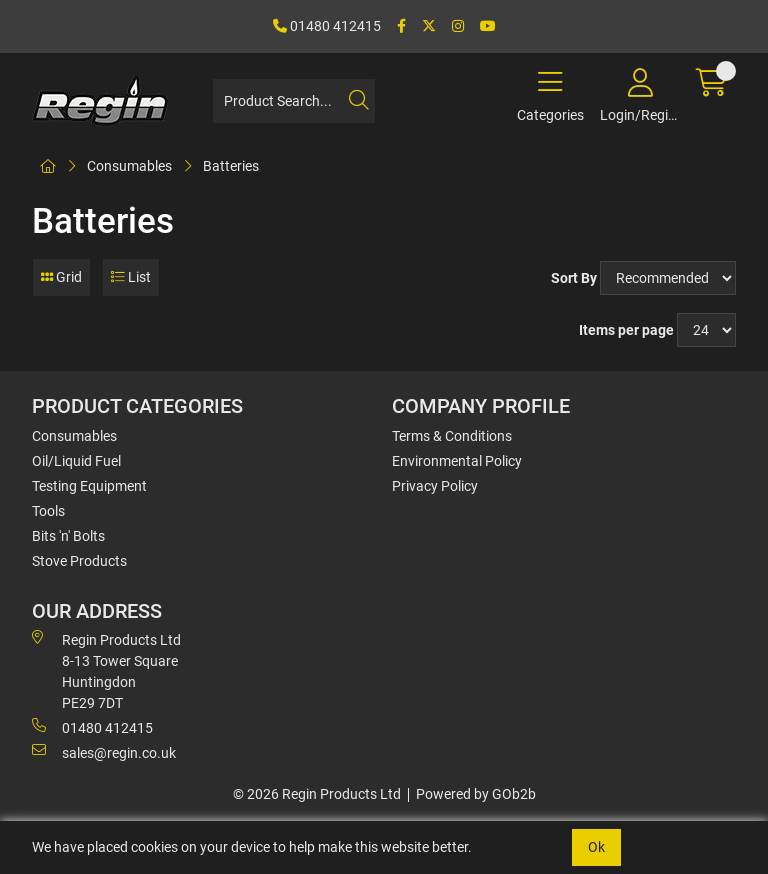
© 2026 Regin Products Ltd (317, 794)
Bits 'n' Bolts (68, 536)
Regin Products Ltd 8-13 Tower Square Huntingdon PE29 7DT (106, 670)
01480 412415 (327, 26)
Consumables (129, 166)
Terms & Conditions (452, 436)
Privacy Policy (435, 486)
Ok (596, 847)
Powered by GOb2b (476, 794)
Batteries (231, 166)
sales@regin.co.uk (104, 752)
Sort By (574, 278)
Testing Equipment (89, 486)
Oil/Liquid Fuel (76, 461)
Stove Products (79, 561)
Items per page (626, 330)
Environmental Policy (457, 461)
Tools (48, 511)
